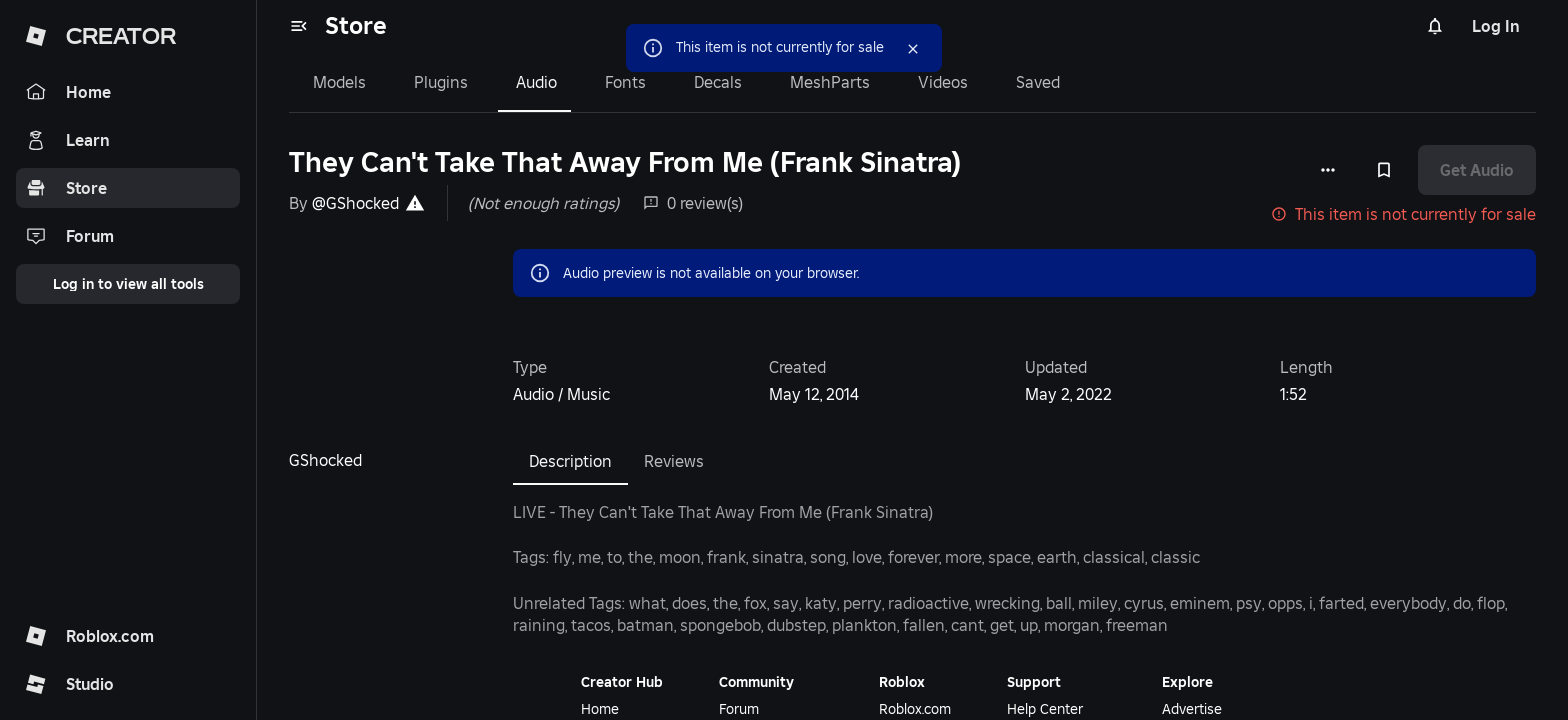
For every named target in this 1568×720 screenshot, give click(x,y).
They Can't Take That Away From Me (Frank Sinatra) (625, 162)
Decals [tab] (718, 82)
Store (356, 25)
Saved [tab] (1038, 82)
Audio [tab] (536, 82)
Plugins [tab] (441, 82)
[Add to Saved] (1384, 170)
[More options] (1328, 170)
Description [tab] (570, 461)
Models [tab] (339, 82)
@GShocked (355, 203)
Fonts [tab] (625, 82)
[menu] (299, 26)
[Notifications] (1435, 26)
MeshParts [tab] (830, 82)
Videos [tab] (943, 82)
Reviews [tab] (674, 461)
